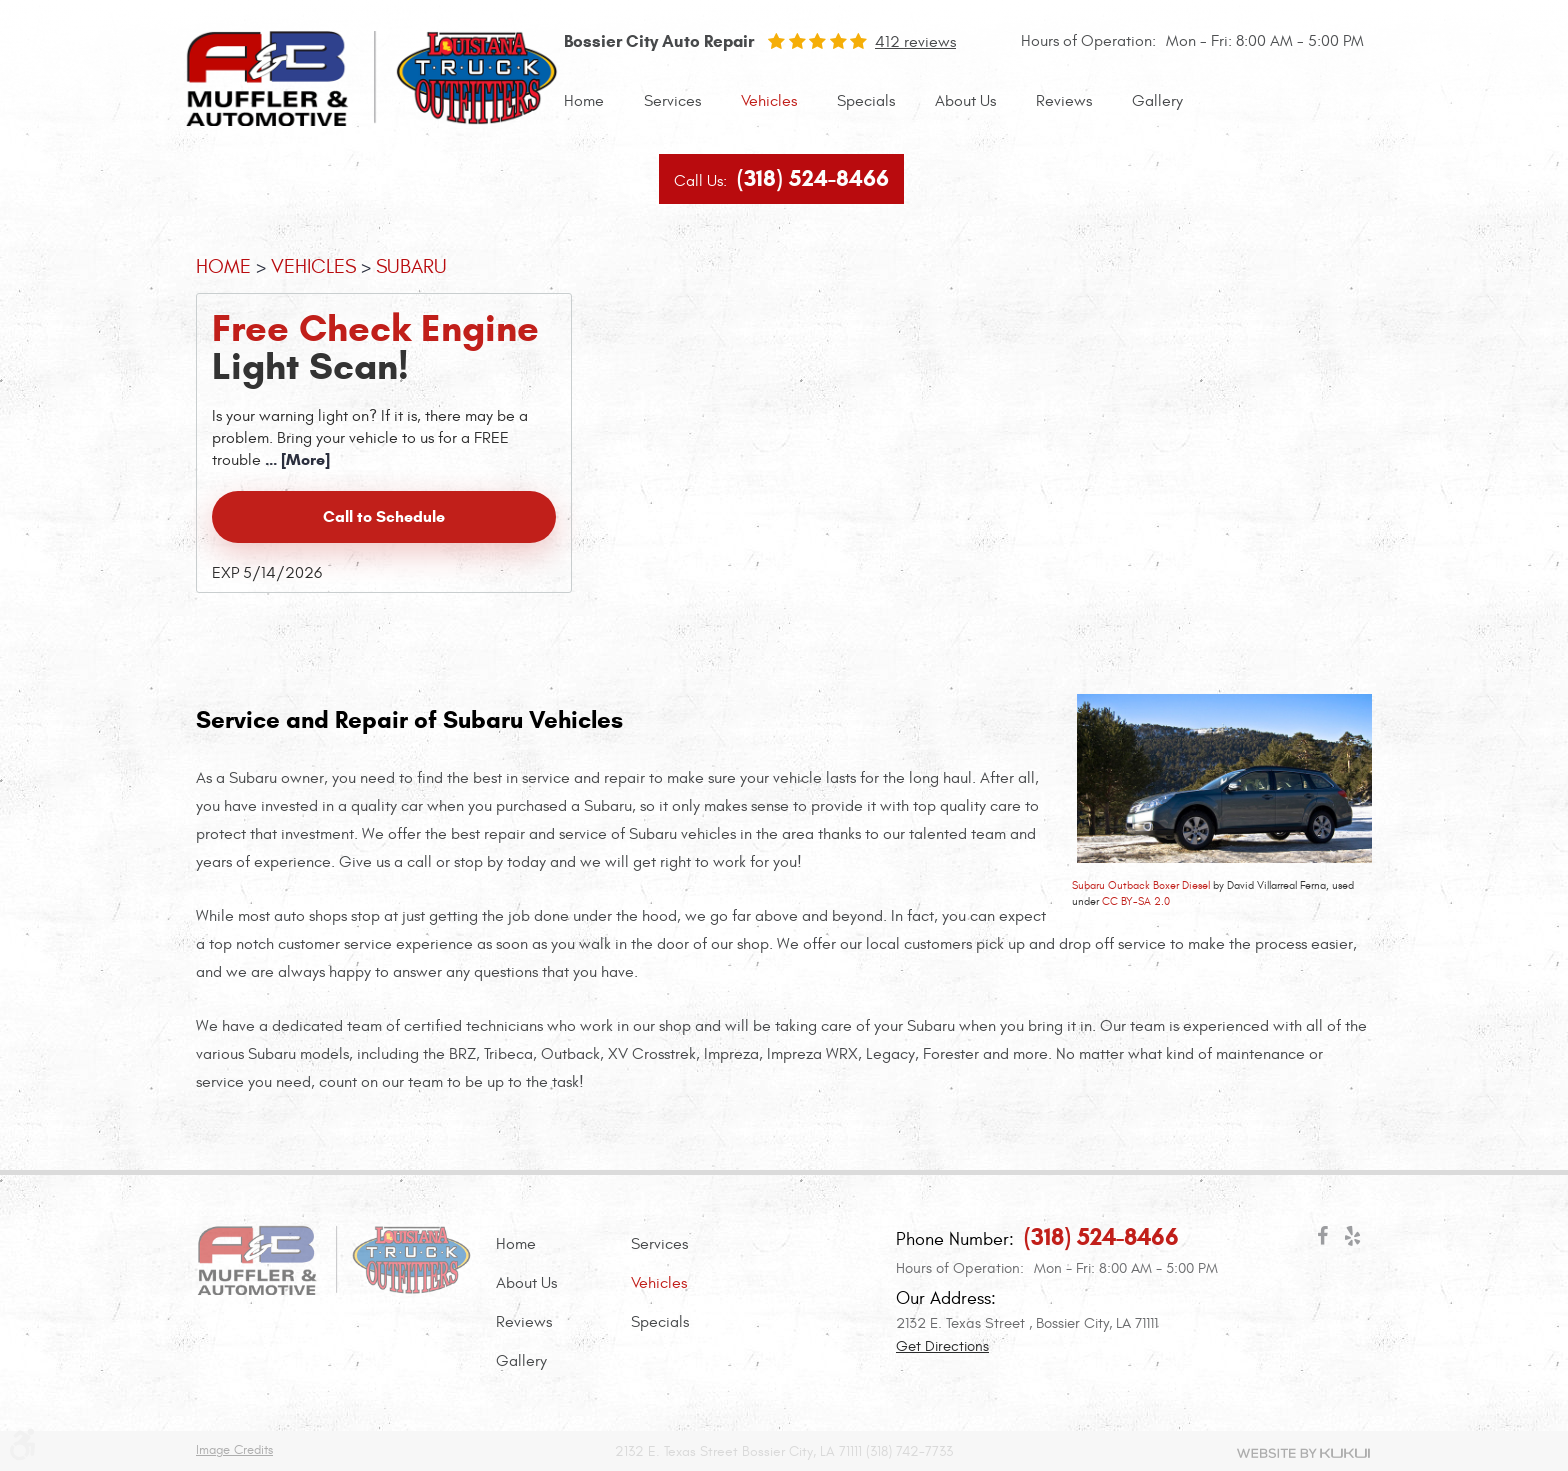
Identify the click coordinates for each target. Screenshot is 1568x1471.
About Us (965, 101)
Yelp (1352, 1240)
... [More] (295, 459)
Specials (866, 101)
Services (672, 101)
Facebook (1322, 1240)
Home (584, 101)
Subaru (411, 266)
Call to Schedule (384, 516)
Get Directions (942, 1346)
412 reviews (915, 42)
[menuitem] (584, 101)
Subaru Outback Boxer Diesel (1141, 885)
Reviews (1064, 101)
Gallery (1157, 101)
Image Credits (234, 1450)
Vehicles (769, 101)
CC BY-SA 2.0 (1136, 901)
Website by (1303, 1453)
